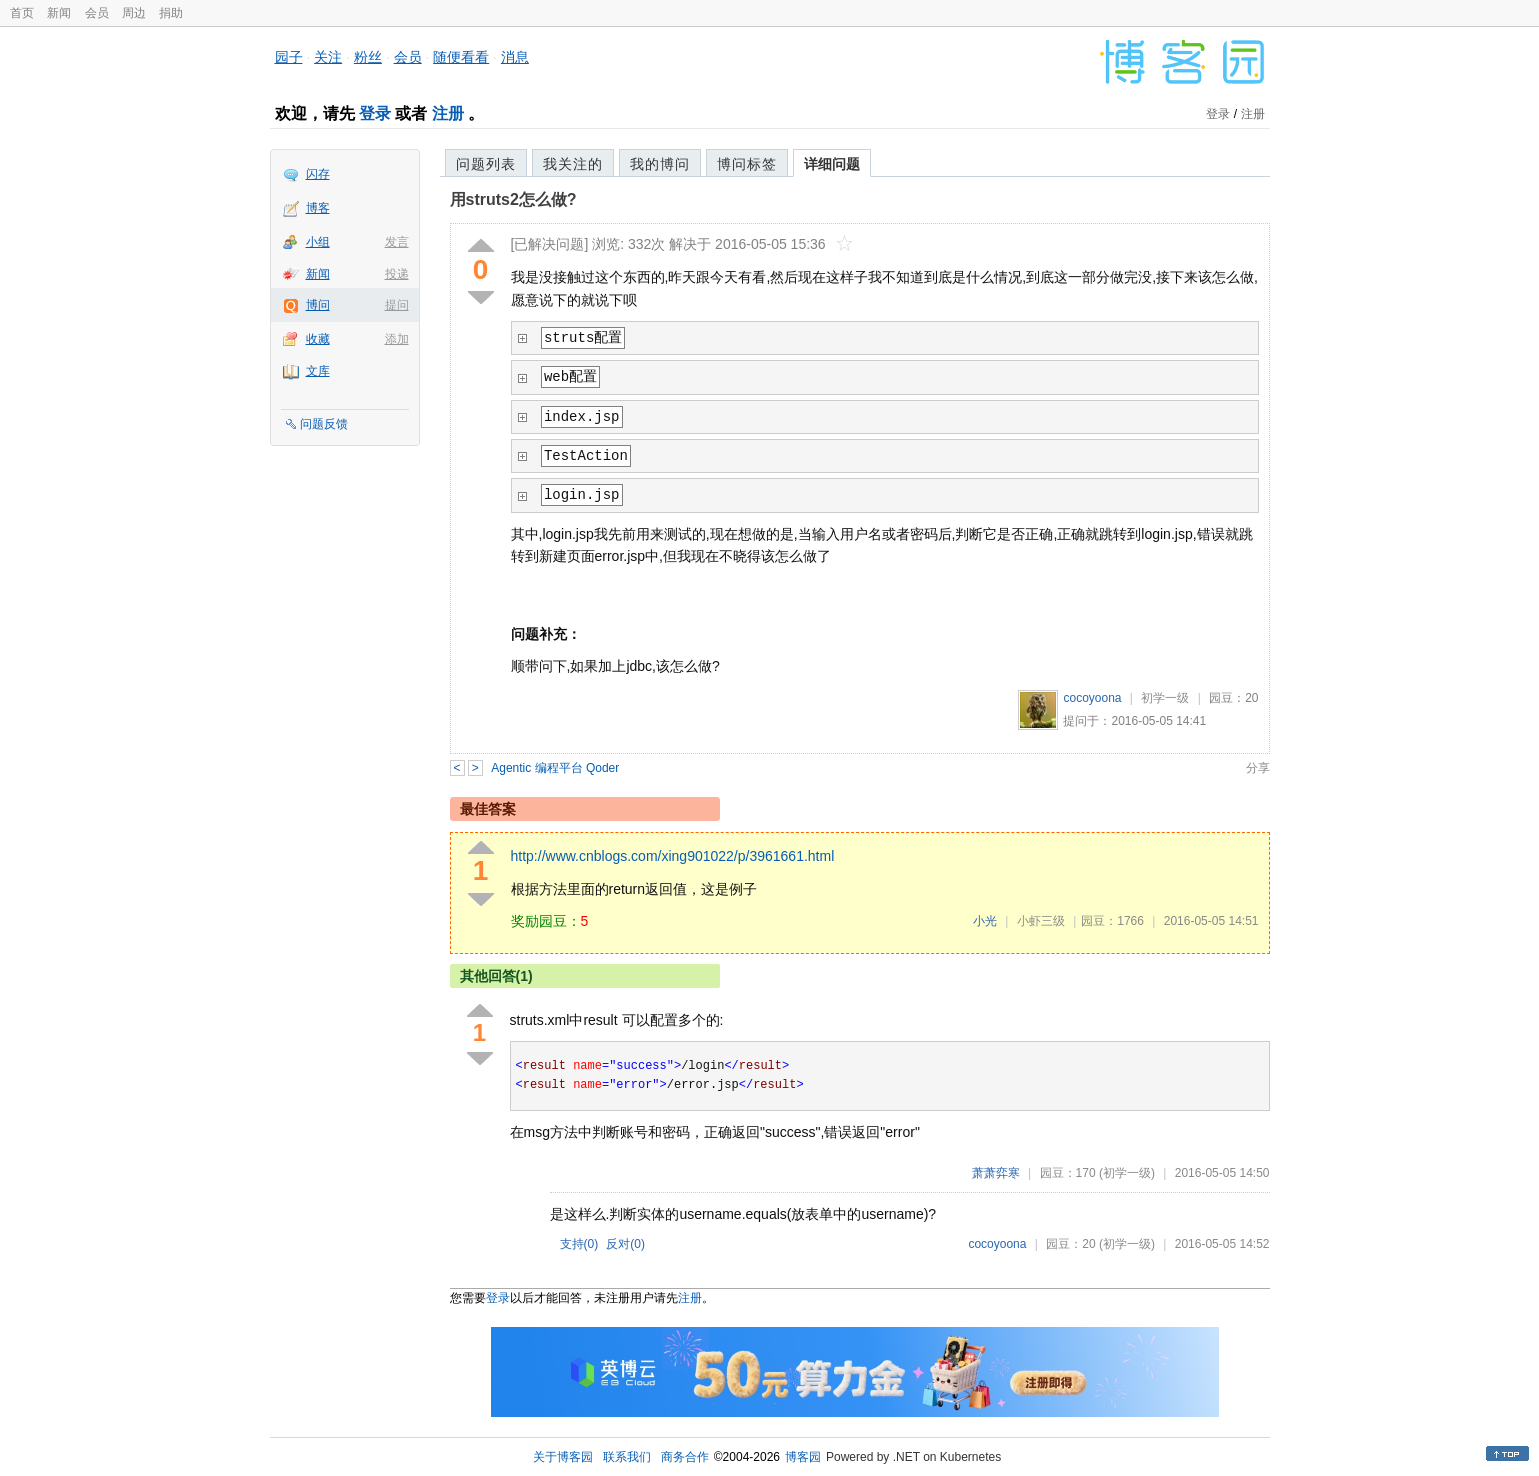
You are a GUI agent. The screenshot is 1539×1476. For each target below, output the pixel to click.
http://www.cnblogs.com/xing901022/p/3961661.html (673, 856)
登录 (375, 113)
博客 (318, 208)
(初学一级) (1127, 1173)
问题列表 (486, 164)
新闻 (59, 13)
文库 (318, 371)
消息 (515, 57)
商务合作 (685, 1457)
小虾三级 (1041, 921)
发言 (397, 242)
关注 (328, 57)
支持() (579, 1244)
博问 (318, 305)
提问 (397, 305)
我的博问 (660, 164)
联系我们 (627, 1457)
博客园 (803, 1457)
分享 (1258, 768)
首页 (22, 13)
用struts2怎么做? (513, 199)
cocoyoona (1092, 698)
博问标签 (747, 164)
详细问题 (832, 164)
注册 (448, 113)
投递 (397, 274)
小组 (318, 242)
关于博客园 (563, 1457)
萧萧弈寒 (996, 1173)
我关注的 (573, 164)
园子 (289, 57)
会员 (97, 13)
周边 (134, 13)
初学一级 (1165, 698)
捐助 (171, 13)
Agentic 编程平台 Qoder (555, 768)
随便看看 (461, 57)
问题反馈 (324, 424)
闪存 (318, 174)
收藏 (318, 339)
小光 (985, 921)
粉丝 (368, 57)
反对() (625, 1244)
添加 (397, 339)
